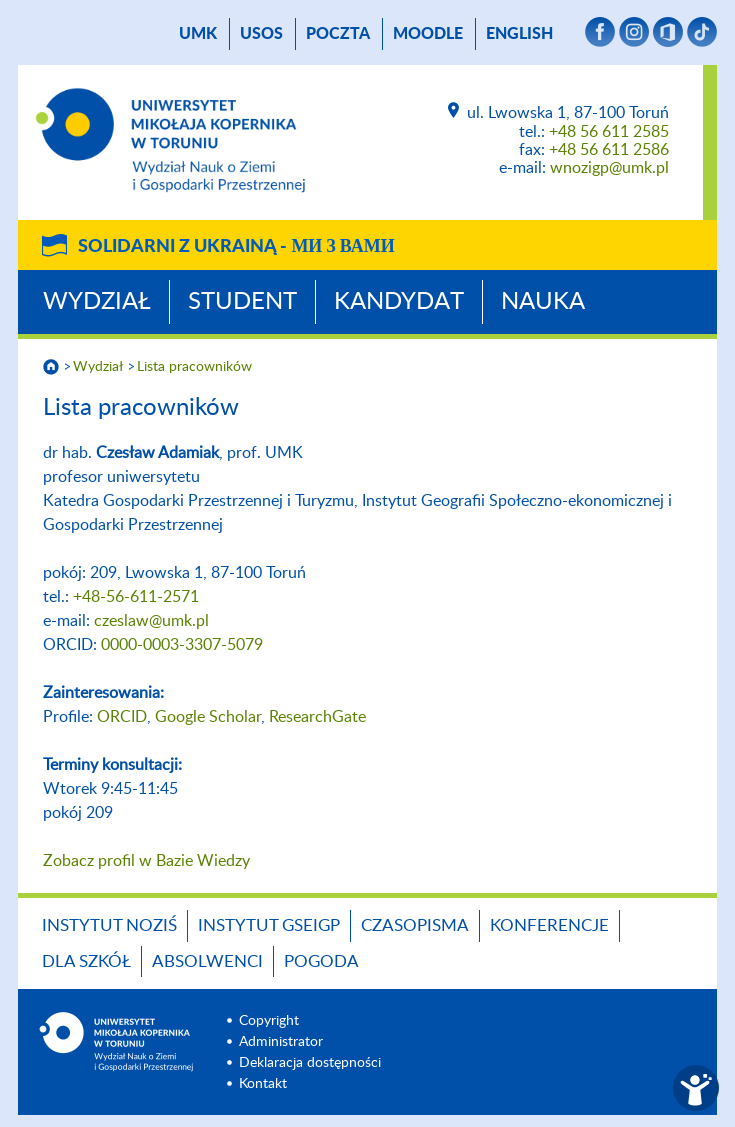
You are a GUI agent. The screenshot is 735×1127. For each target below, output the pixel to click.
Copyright (269, 1021)
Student (242, 302)
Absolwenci (207, 961)
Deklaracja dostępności (310, 1063)
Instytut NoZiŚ (109, 925)
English (519, 34)
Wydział (97, 302)
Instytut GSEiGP (269, 925)
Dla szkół (86, 961)
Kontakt (263, 1084)
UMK (198, 34)
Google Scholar (208, 717)
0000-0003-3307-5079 (182, 645)
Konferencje (549, 925)
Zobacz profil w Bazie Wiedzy (146, 861)
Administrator (281, 1042)
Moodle (428, 34)
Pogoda (321, 961)
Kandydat (399, 302)
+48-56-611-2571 (136, 597)
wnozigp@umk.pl (609, 168)
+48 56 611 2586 (609, 150)
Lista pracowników (194, 367)
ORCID (122, 717)
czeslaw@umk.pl (151, 621)
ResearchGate (317, 717)
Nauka (543, 302)
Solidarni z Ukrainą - (236, 247)
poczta (338, 34)
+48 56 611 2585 (609, 132)
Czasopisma (415, 925)
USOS (261, 34)
